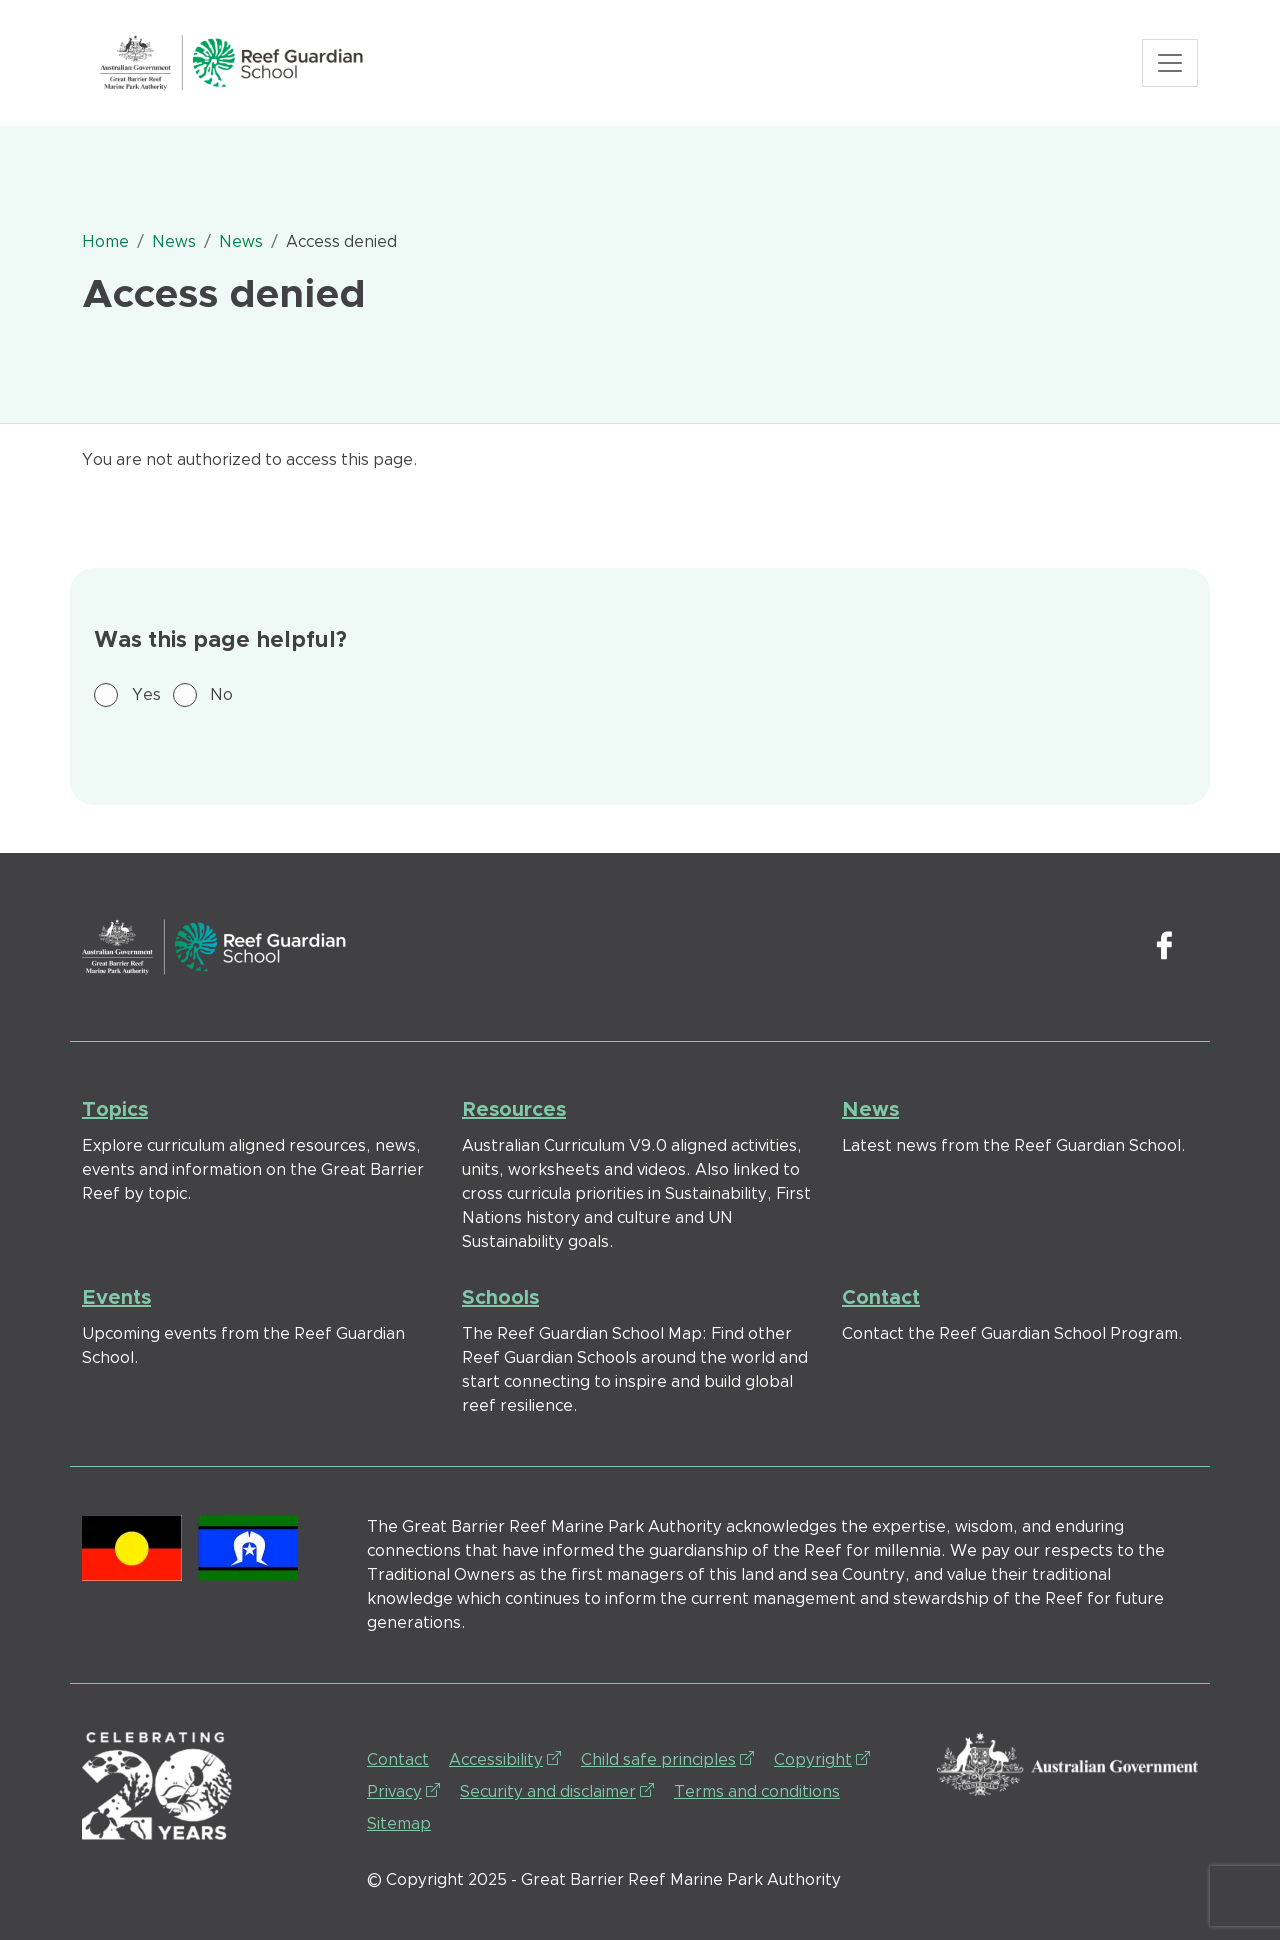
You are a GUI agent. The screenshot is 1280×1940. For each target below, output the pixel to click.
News (174, 242)
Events (116, 1298)
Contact (881, 1298)
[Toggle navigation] (1170, 63)
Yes (146, 695)
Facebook (1164, 947)
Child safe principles (667, 1758)
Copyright (822, 1758)
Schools (500, 1298)
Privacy (403, 1790)
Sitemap (399, 1824)
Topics (115, 1110)
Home (105, 242)
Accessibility (505, 1758)
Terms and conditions (757, 1792)
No (221, 695)
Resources (514, 1110)
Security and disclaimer (557, 1790)
